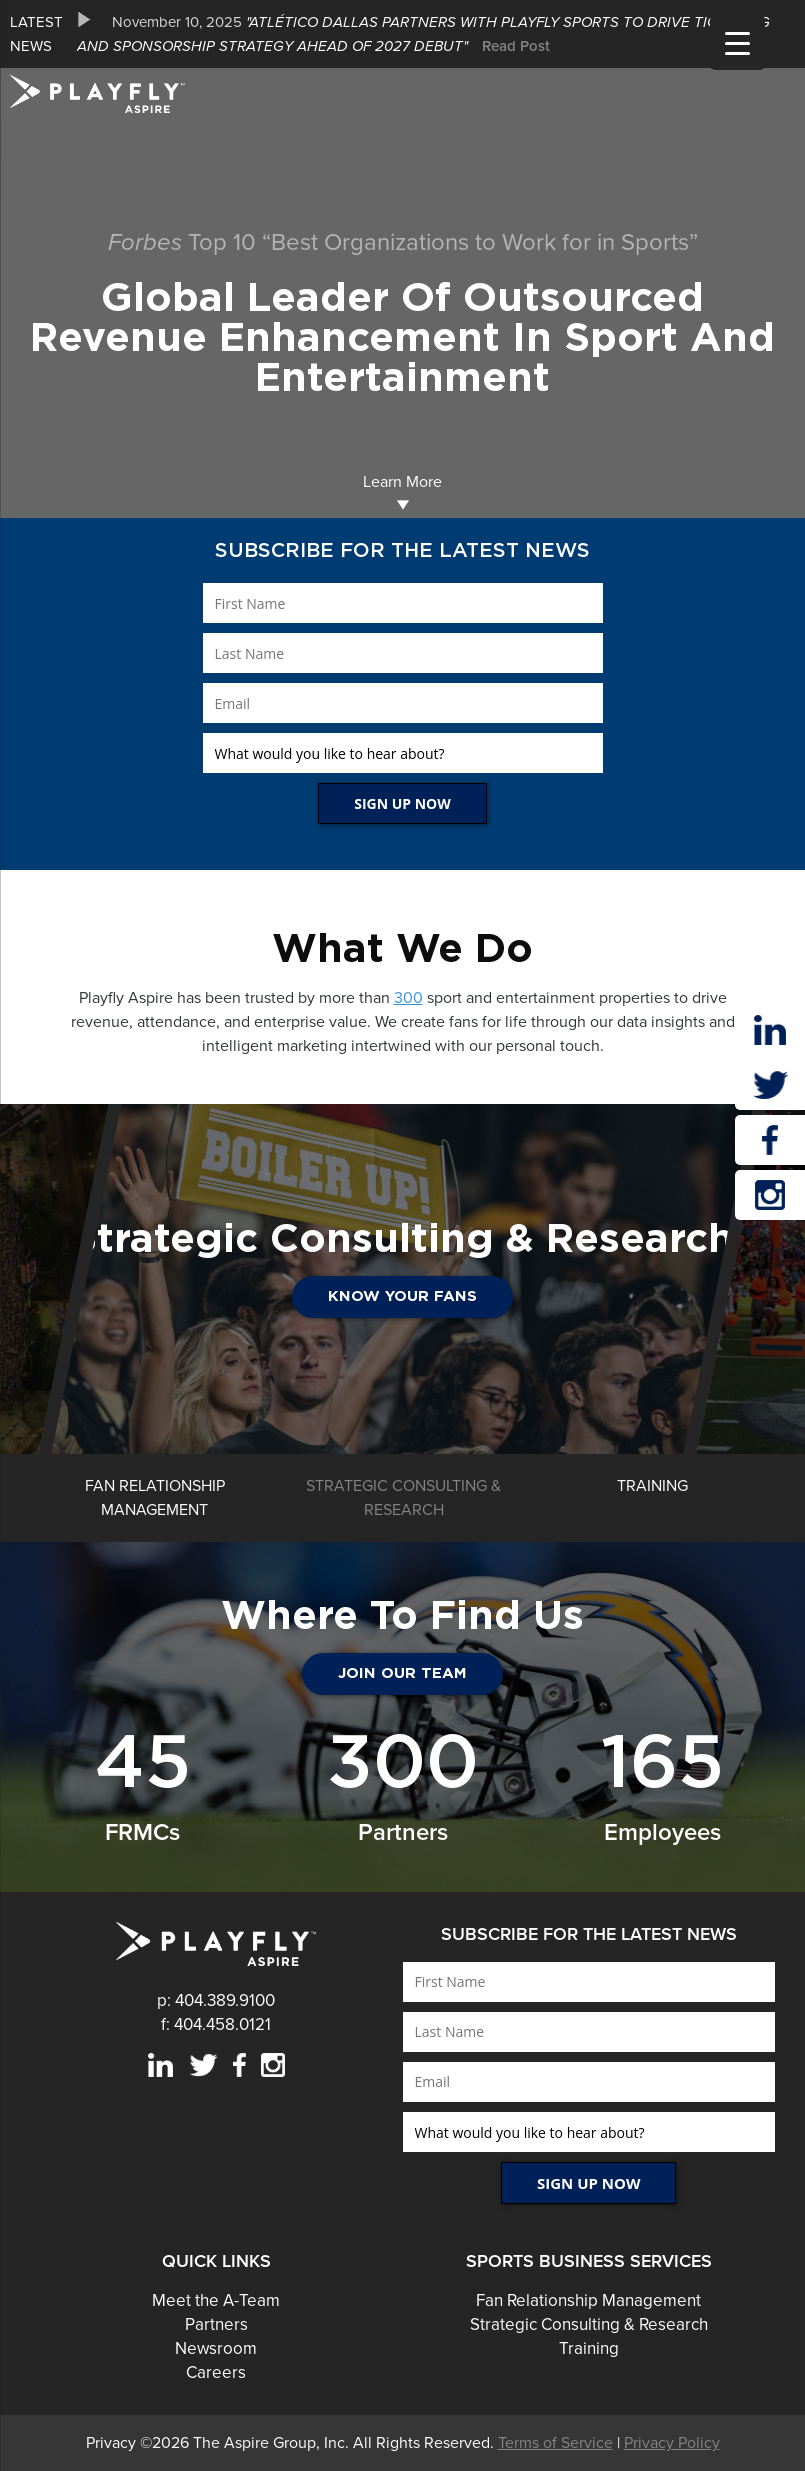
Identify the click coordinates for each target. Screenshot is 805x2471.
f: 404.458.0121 (216, 2024)
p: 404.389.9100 (216, 2000)
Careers (216, 2372)
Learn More (402, 491)
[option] (436, 34)
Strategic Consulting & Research (589, 2324)
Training (589, 2348)
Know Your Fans (402, 1296)
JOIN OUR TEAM (402, 1673)
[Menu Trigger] (737, 42)
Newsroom (216, 2348)
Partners (216, 2324)
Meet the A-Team (216, 2300)
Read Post (516, 46)
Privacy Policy (672, 2443)
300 (408, 998)
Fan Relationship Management (588, 2300)
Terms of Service (555, 2443)
